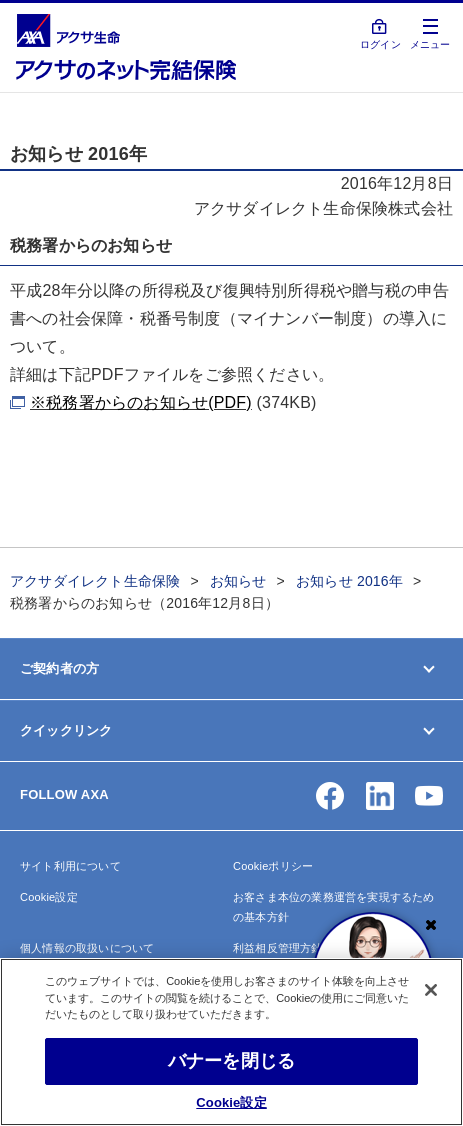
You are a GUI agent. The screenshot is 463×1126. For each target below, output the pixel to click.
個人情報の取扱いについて (87, 948)
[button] (330, 796)
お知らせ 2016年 (349, 581)
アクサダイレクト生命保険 (95, 581)
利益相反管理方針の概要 (294, 948)
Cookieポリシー (273, 866)
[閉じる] (431, 990)
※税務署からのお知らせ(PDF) (141, 402)
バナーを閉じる (231, 1061)
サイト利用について (70, 866)
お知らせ (238, 581)
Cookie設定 (49, 897)
